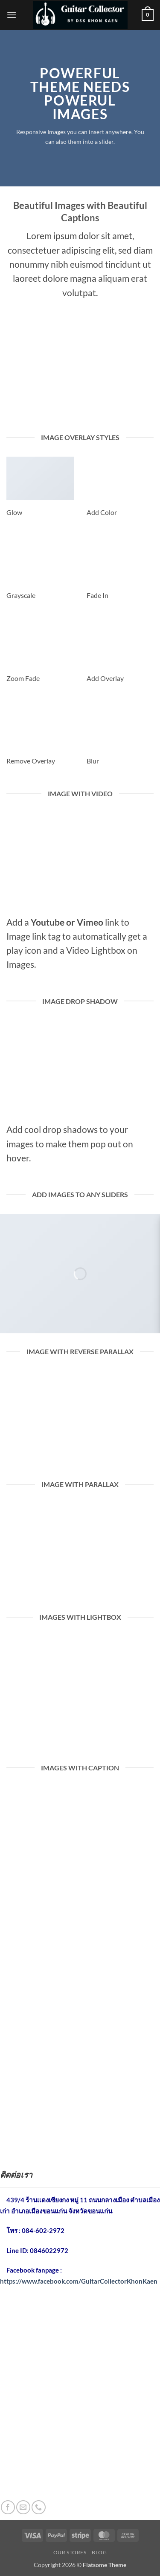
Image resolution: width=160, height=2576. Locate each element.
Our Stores (70, 2552)
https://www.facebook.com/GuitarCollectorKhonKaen (78, 2281)
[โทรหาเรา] (39, 2507)
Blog (99, 2552)
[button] (11, 14)
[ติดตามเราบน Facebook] (8, 2507)
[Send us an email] (23, 2507)
